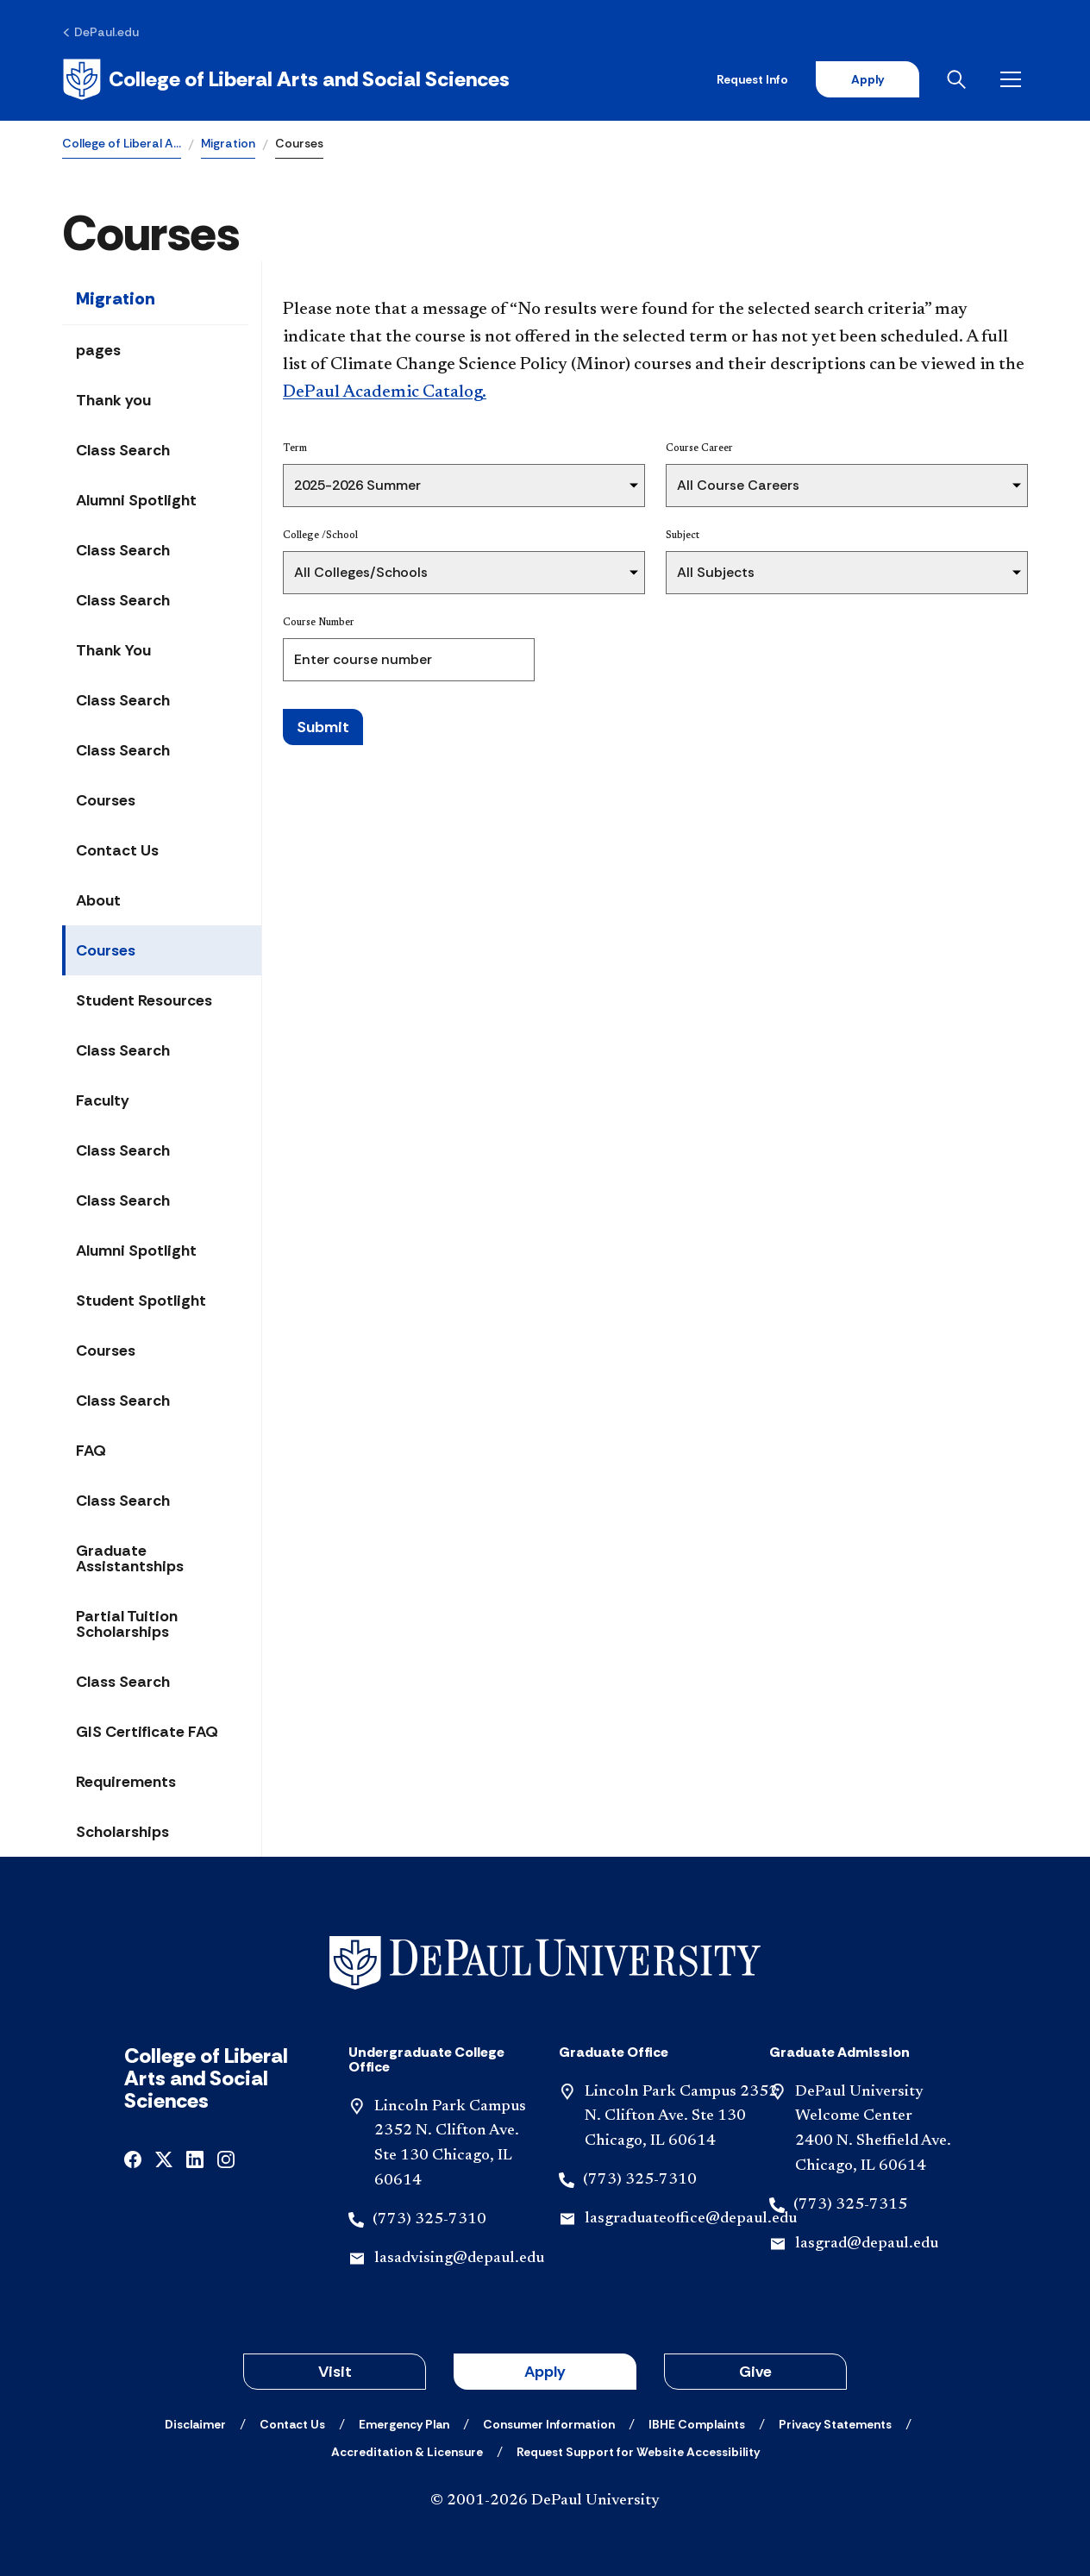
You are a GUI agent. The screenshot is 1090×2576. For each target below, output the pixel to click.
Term (295, 448)
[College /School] (464, 572)
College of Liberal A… (121, 143)
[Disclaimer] (195, 2424)
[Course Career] (847, 485)
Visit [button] (335, 2371)
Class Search (123, 450)
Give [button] (755, 2371)
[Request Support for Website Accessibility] (638, 2452)
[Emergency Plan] (404, 2424)
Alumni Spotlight (136, 500)
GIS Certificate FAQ (147, 1731)
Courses (105, 800)
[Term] (464, 485)
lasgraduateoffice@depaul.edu (691, 2219)
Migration (228, 143)
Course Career (699, 448)
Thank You (113, 650)
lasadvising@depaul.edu (459, 2258)
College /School (320, 535)
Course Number (318, 622)
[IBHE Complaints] (696, 2424)
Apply (867, 79)
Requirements (126, 1781)
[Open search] (960, 79)
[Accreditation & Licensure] (407, 2452)
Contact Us (117, 850)
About (98, 900)
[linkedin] (195, 2158)
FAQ (91, 1450)
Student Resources (144, 1000)
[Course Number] (409, 659)
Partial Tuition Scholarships (127, 1624)
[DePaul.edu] (100, 32)
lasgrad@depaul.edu (866, 2244)
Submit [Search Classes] (323, 727)
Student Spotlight (141, 1300)
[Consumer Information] (549, 2424)
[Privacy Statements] (835, 2424)
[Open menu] (1014, 79)
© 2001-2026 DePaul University (545, 2501)
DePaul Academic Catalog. (384, 392)
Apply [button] (545, 2371)
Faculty (102, 1100)
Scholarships (122, 1831)
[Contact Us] (292, 2424)
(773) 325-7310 (429, 2220)
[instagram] (226, 2158)
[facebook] (132, 2158)
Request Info (752, 79)
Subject (682, 535)
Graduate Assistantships (130, 1558)
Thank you (113, 400)
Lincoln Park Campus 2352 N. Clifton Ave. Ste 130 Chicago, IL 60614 (681, 2117)
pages (98, 350)
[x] (163, 2158)
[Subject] (847, 572)
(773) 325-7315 (850, 2205)
